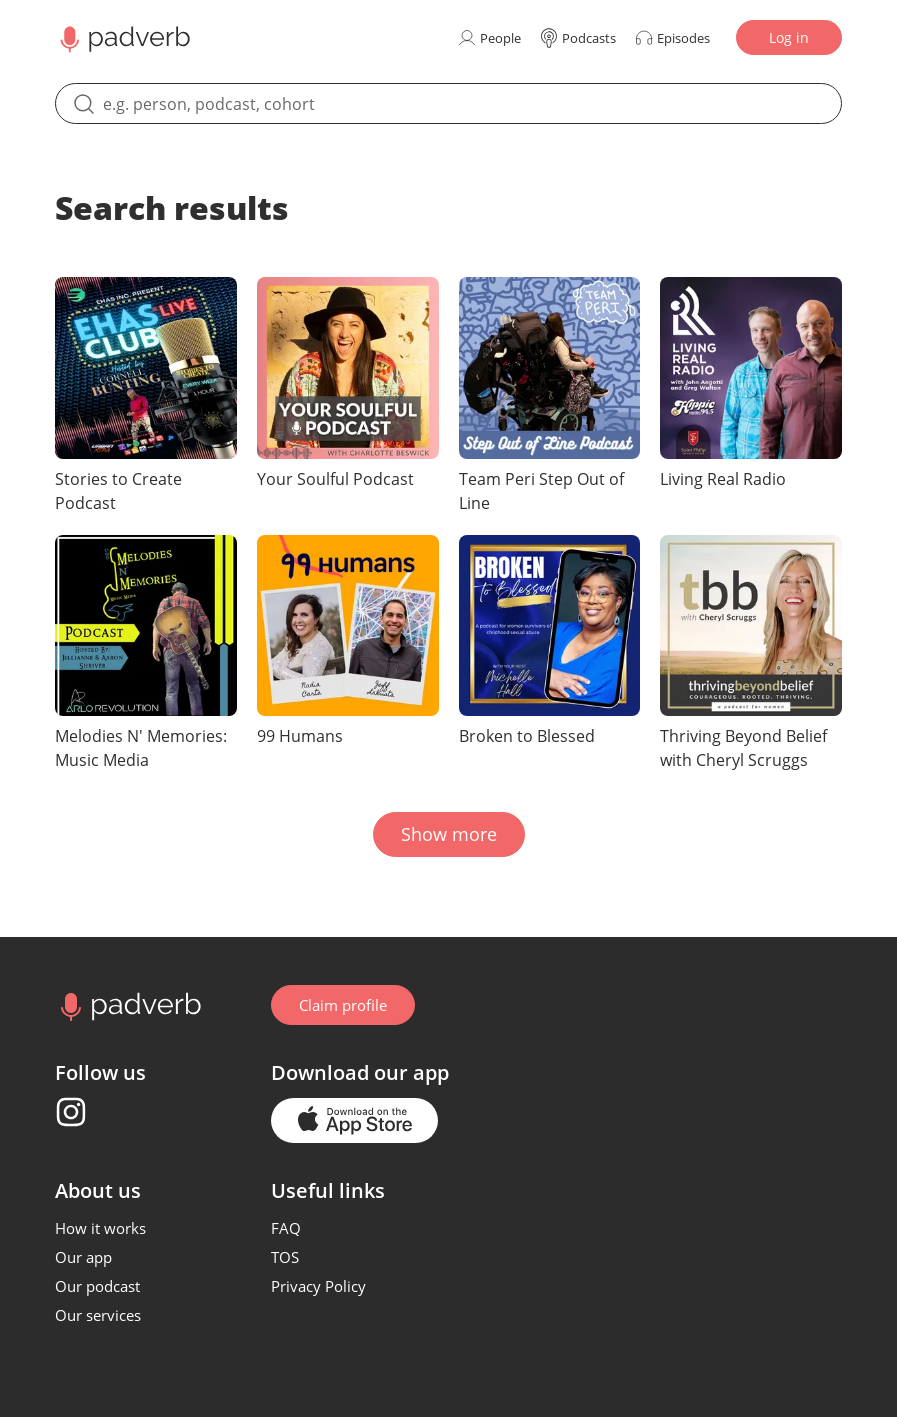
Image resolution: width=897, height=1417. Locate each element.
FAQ (286, 1228)
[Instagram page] (71, 1112)
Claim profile (343, 1005)
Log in (789, 37)
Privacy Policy (318, 1286)
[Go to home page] (128, 1005)
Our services (98, 1315)
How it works (100, 1228)
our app (411, 1072)
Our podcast (97, 1286)
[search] (448, 103)
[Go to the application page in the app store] (354, 1120)
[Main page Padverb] (123, 37)
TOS (285, 1257)
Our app (83, 1257)
